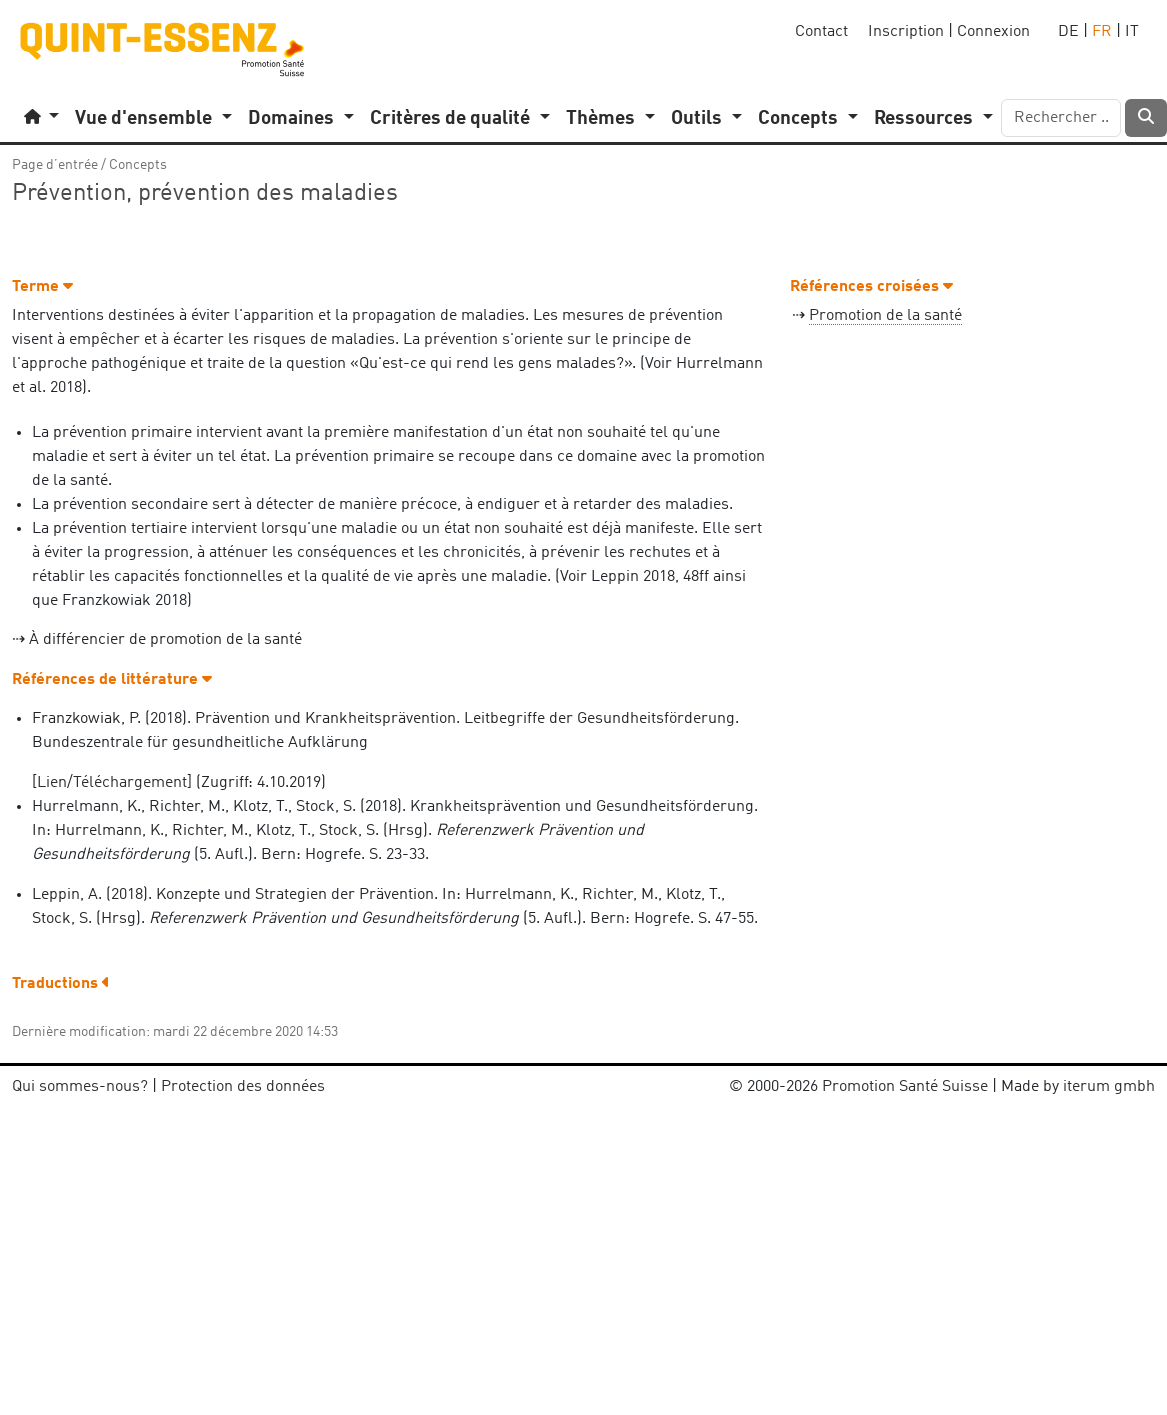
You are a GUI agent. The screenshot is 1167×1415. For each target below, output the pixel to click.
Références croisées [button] (871, 287)
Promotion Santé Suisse (905, 1087)
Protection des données (243, 1087)
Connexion (993, 32)
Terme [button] (42, 287)
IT (1132, 32)
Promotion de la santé (885, 316)
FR (1102, 32)
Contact (821, 32)
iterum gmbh (1109, 1087)
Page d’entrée (55, 165)
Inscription (906, 32)
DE (1068, 32)
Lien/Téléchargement (112, 783)
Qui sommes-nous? (80, 1087)
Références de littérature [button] (112, 680)
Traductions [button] (61, 984)
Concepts (138, 165)
